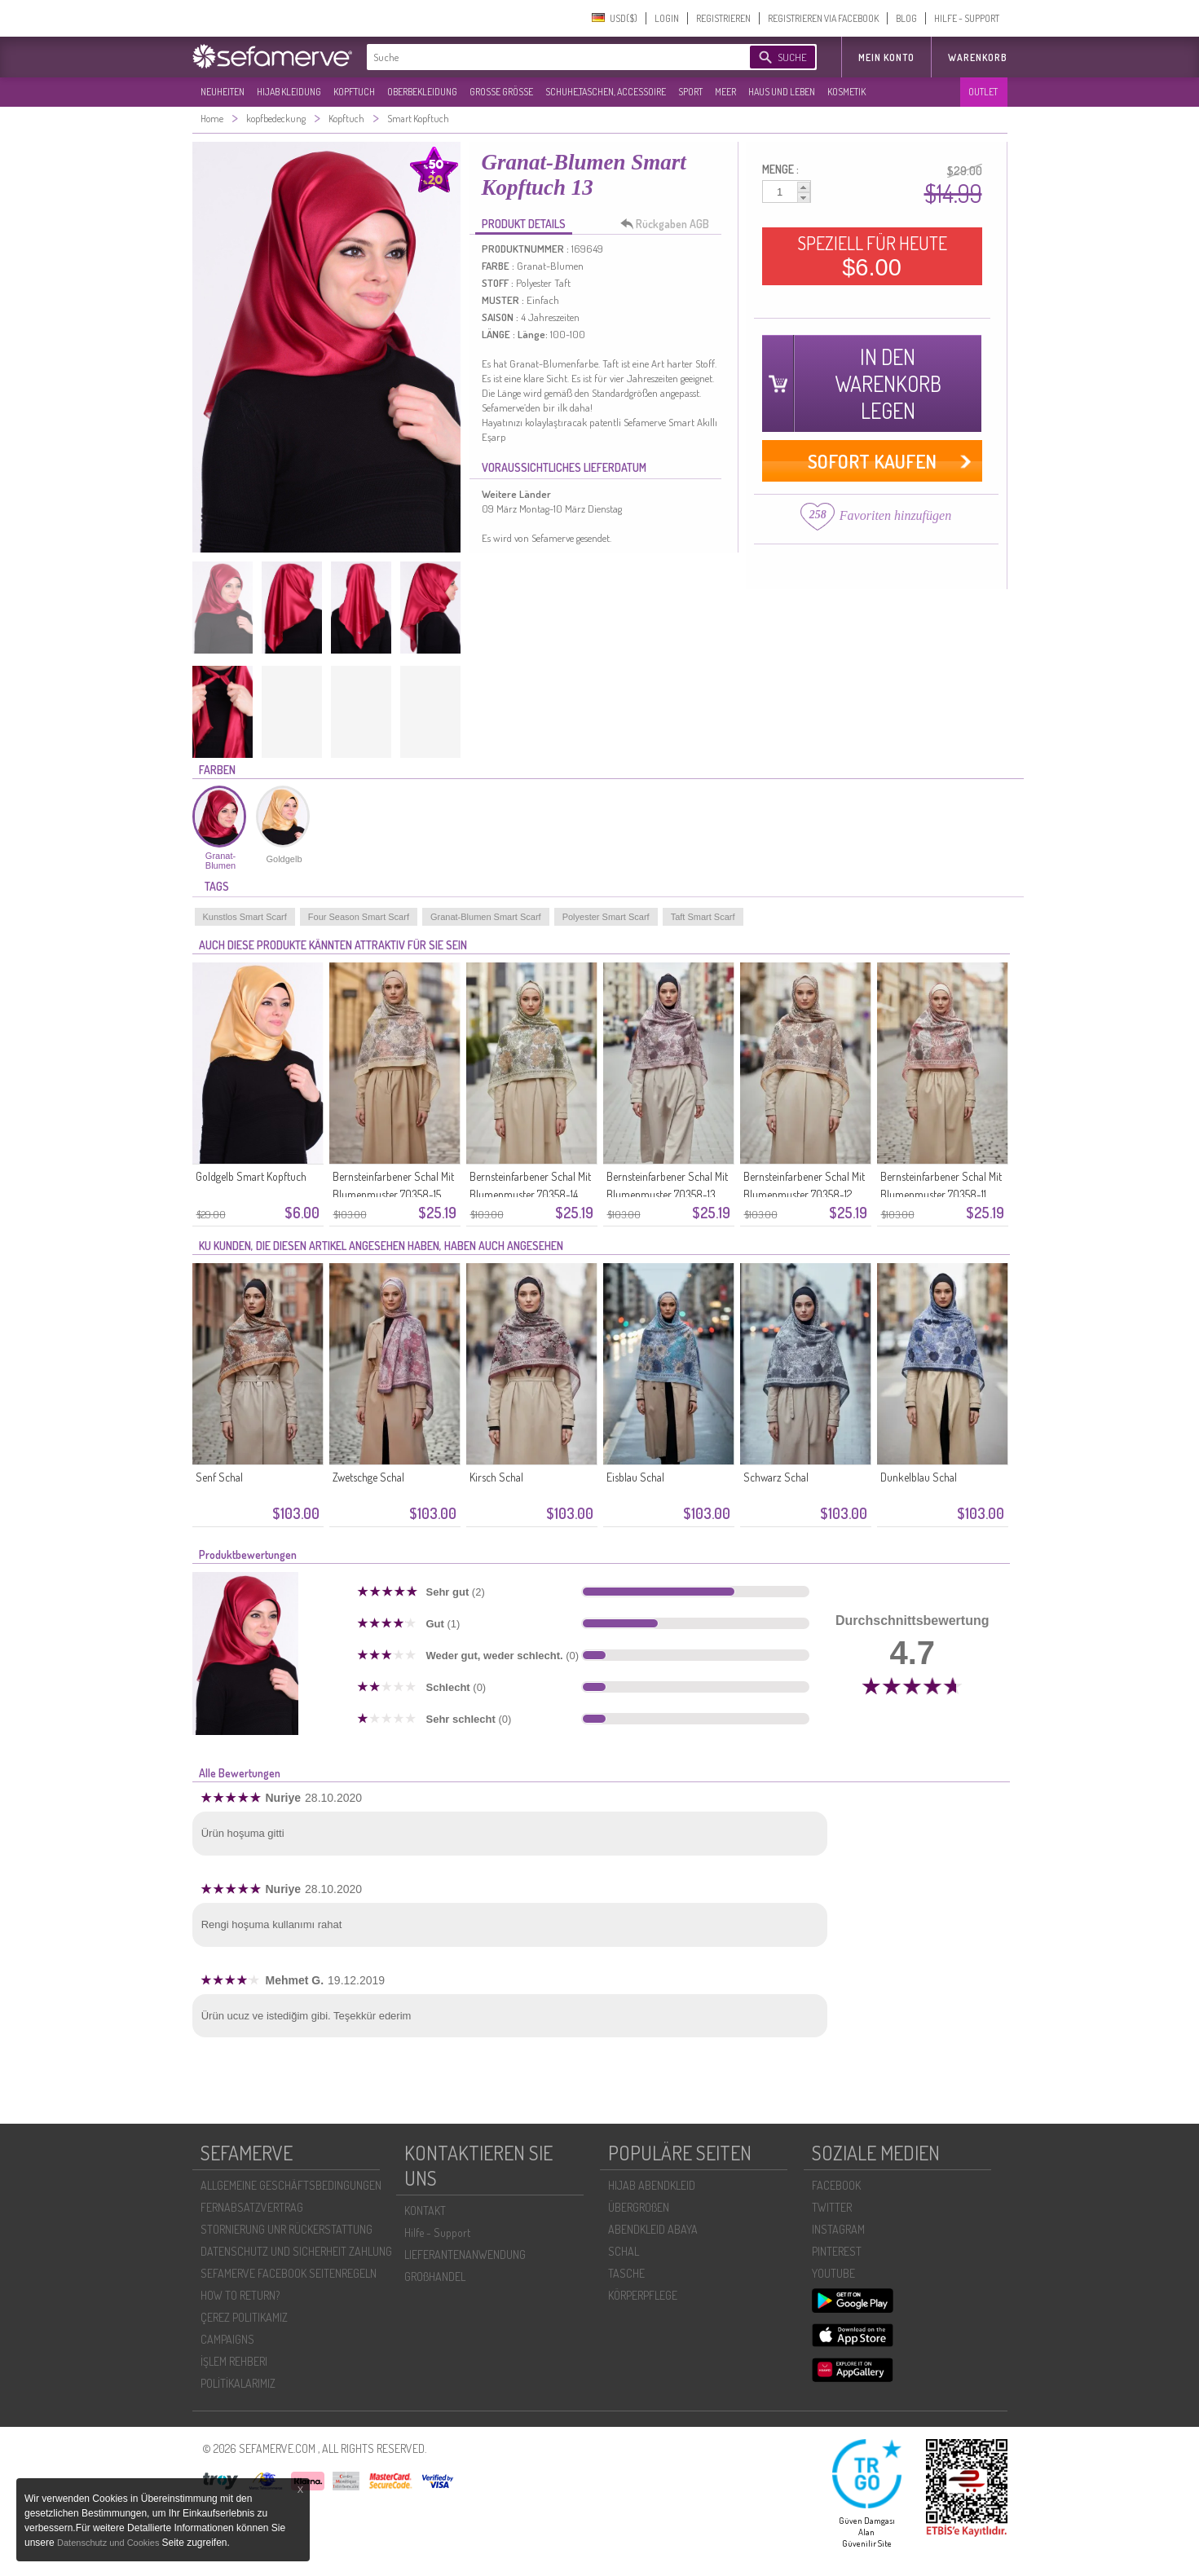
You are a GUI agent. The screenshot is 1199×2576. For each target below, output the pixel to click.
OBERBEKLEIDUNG (422, 92)
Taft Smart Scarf (703, 917)
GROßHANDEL (434, 2276)
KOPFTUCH (354, 92)
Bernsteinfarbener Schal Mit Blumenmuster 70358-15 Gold (393, 1194)
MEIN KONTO (886, 57)
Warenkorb (977, 57)
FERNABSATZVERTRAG (252, 2207)
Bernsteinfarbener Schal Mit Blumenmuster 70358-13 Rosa (667, 1194)
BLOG (906, 18)
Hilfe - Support (437, 2232)
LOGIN (667, 18)
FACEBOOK (836, 2185)
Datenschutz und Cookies (109, 2542)
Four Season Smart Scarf (358, 917)
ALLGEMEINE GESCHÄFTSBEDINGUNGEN (291, 2185)
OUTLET (983, 92)
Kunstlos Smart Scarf (245, 917)
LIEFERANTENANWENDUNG (465, 2254)
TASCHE (626, 2273)
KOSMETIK (846, 92)
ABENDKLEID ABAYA (653, 2229)
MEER (725, 92)
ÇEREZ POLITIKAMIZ (244, 2317)
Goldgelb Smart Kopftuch (251, 1176)
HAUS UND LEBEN (781, 92)
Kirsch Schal (496, 1477)
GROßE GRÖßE (501, 92)
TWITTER (832, 2207)
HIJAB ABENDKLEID (651, 2185)
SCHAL (623, 2251)
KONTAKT (425, 2210)
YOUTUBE (833, 2273)
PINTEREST (837, 2251)
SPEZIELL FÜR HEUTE (872, 255)
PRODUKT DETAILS (524, 224)
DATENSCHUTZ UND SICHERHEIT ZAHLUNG (296, 2251)
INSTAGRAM (838, 2229)
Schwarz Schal (776, 1477)
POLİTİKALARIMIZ (238, 2383)
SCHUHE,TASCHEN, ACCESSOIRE (605, 92)
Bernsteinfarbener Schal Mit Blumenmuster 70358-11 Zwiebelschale (941, 1194)
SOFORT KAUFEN (872, 461)
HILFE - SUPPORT (966, 18)
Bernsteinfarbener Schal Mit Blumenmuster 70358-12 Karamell (804, 1194)
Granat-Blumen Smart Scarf (485, 917)
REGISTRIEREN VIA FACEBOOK (823, 18)
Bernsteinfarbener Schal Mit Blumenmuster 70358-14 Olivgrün (530, 1194)
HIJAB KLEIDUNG (289, 92)
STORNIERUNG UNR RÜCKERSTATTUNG (286, 2229)
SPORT (690, 92)
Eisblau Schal (635, 1477)
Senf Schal (219, 1477)
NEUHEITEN (223, 92)
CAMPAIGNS (227, 2339)
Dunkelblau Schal (918, 1477)
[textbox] (544, 57)
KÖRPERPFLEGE (642, 2295)
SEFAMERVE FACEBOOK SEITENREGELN (289, 2273)
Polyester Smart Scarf (606, 917)
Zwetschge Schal (368, 1477)
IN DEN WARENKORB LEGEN (888, 383)
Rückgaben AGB (669, 224)
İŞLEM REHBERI (234, 2361)
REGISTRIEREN (723, 18)
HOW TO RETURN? (240, 2295)
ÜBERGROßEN (638, 2207)
